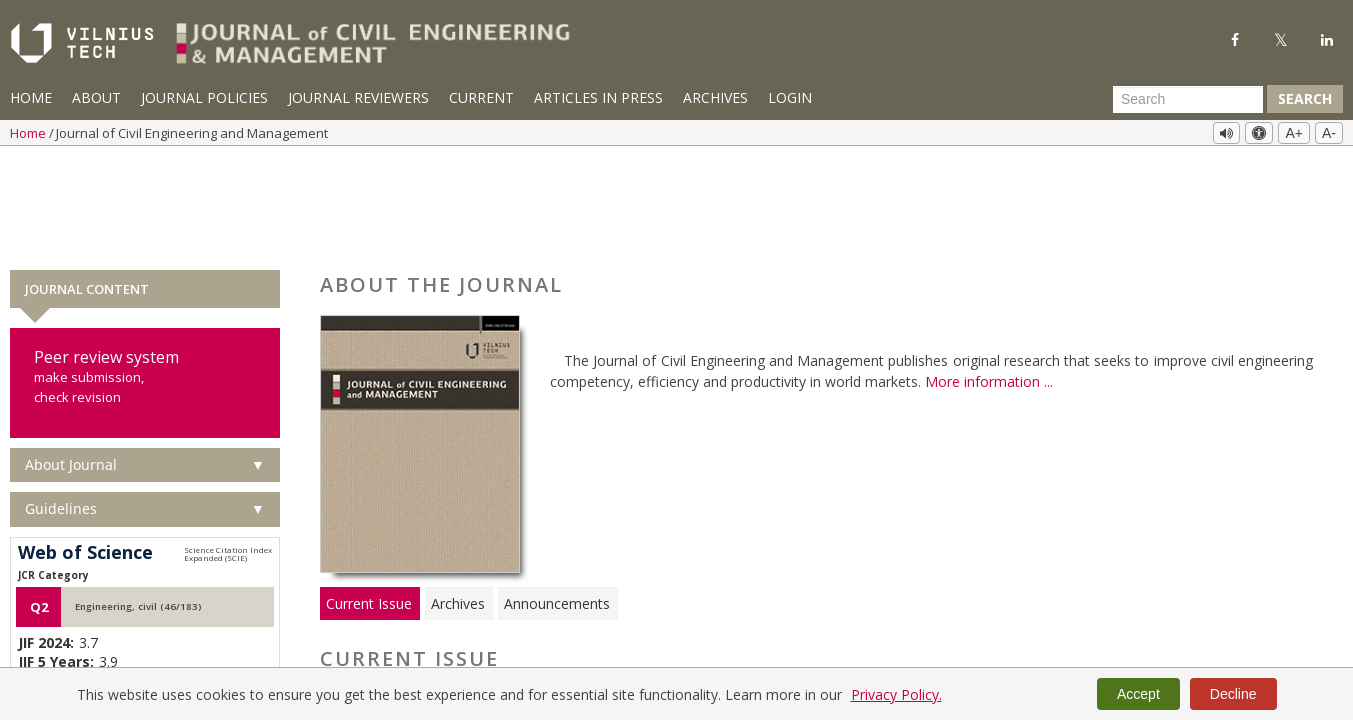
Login (790, 97)
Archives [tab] (458, 498)
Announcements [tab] (557, 498)
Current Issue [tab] (369, 498)
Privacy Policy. (896, 694)
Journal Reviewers (358, 97)
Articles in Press (598, 97)
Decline (1233, 694)
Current (481, 97)
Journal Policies (204, 97)
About (96, 97)
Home (31, 97)
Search (1305, 98)
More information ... (989, 277)
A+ (1294, 133)
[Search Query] (1188, 99)
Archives (715, 97)
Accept (1138, 694)
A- (1329, 133)
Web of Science (85, 448)
